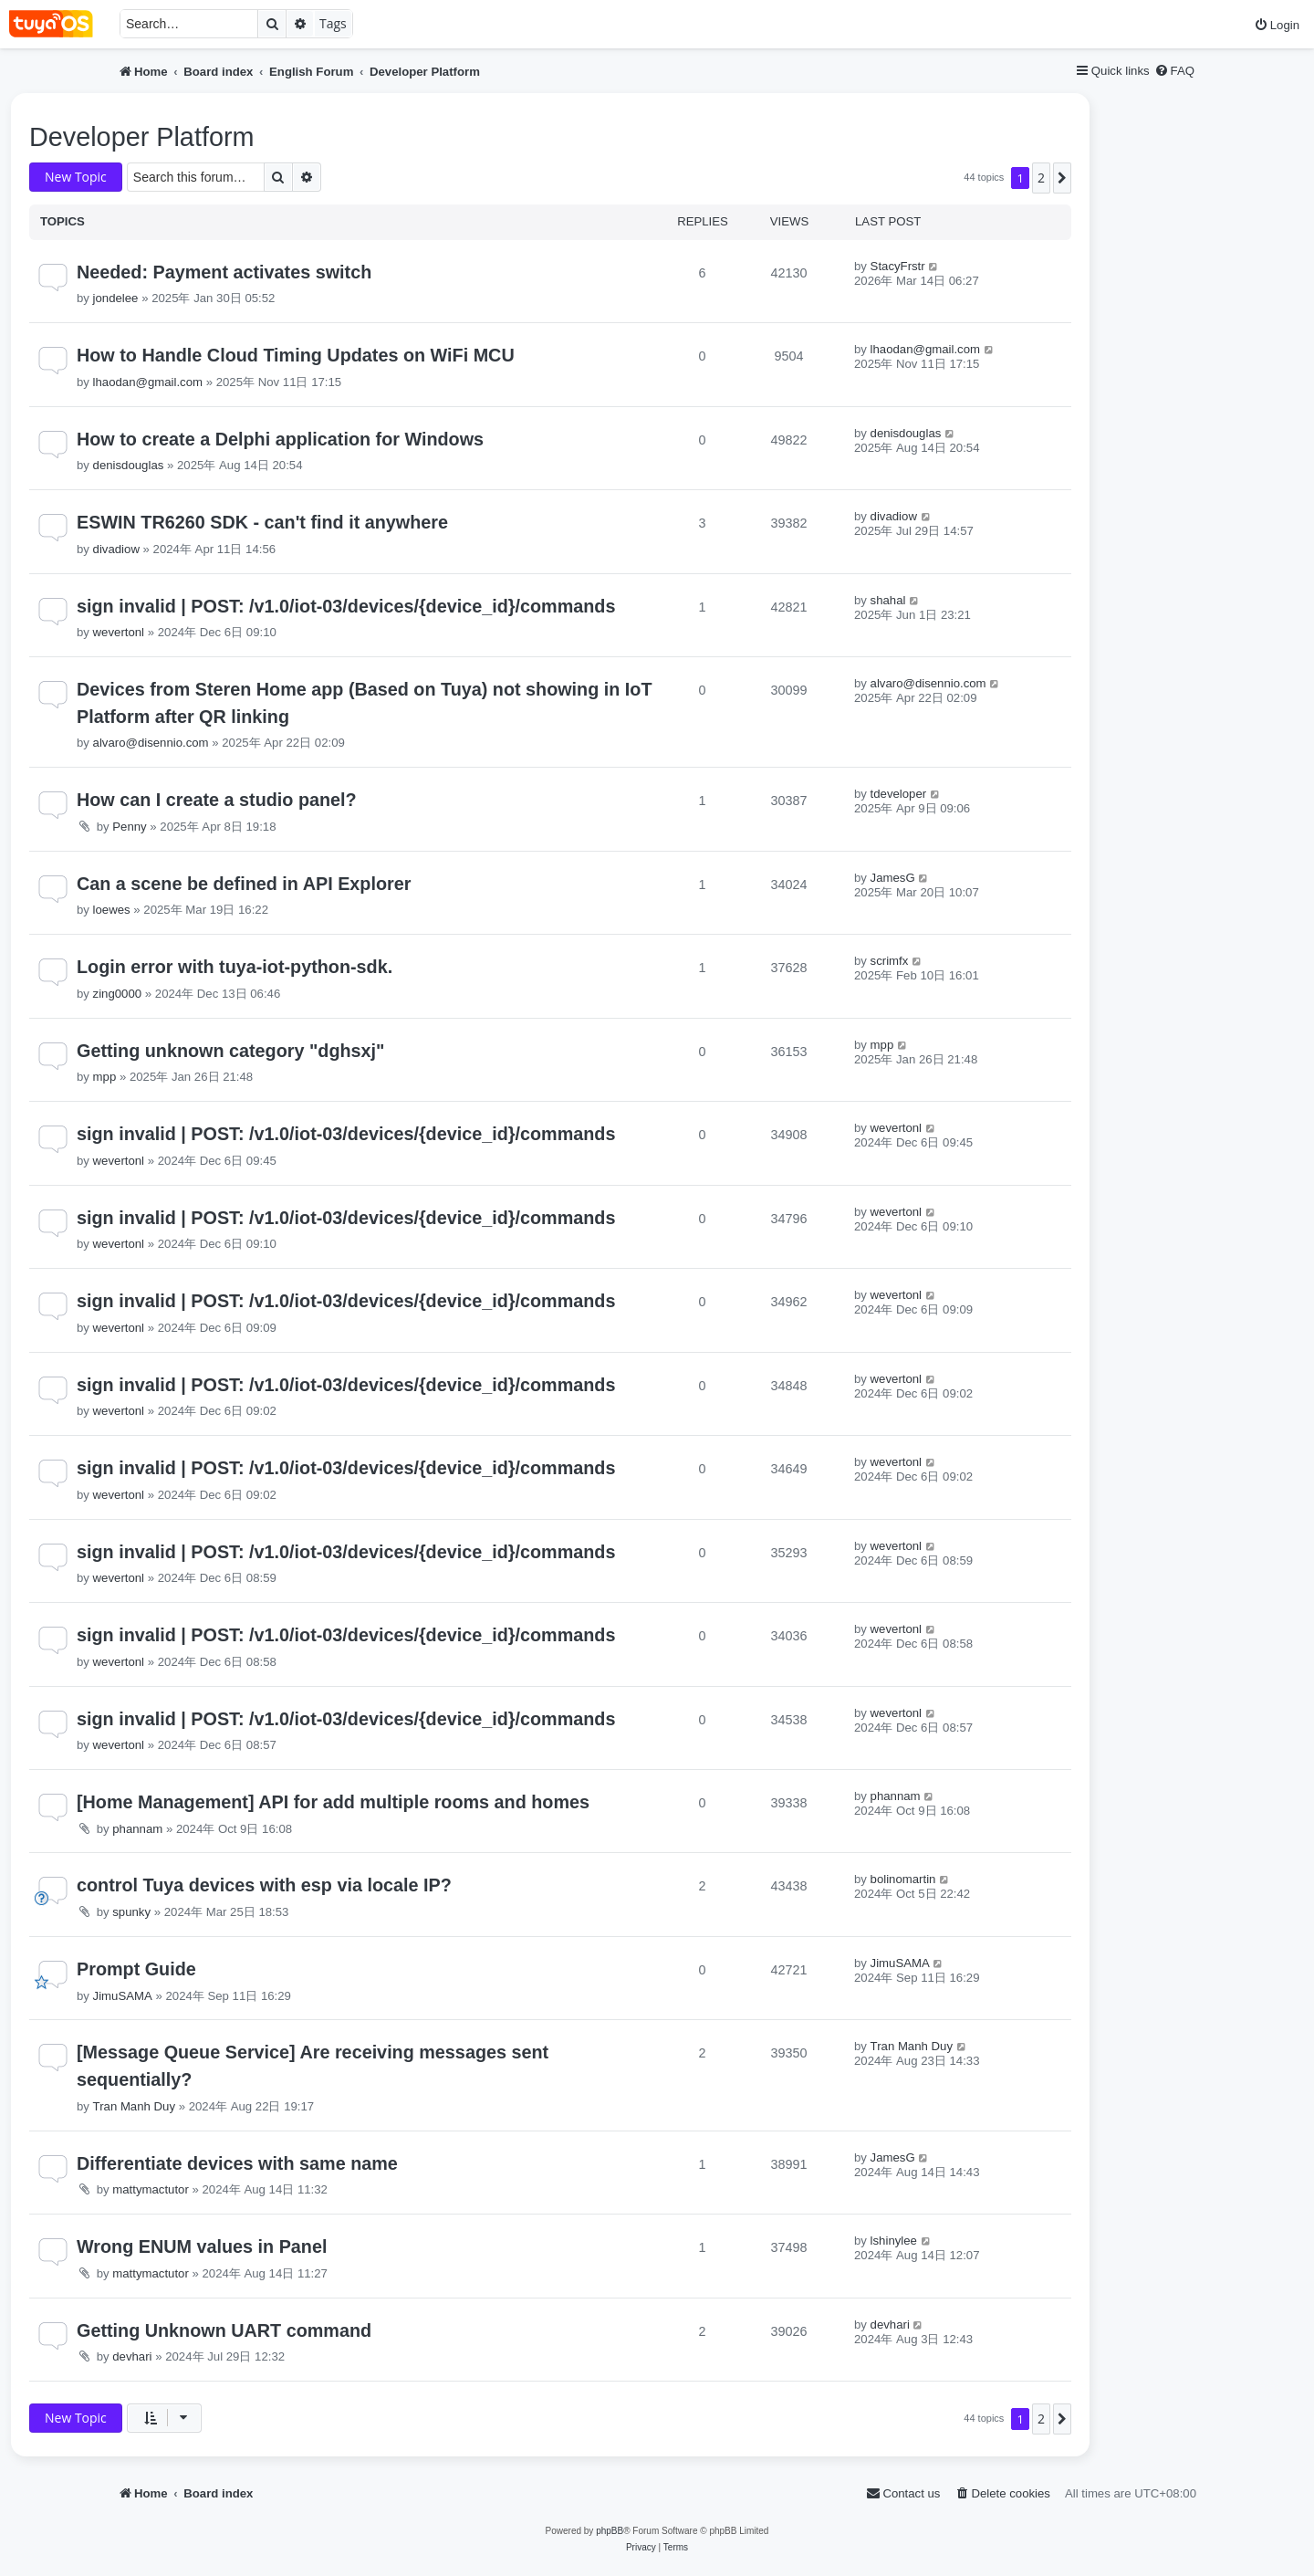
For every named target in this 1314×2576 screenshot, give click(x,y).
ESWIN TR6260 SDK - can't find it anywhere (262, 522)
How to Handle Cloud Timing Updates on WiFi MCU (296, 355)
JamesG (893, 878)
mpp (105, 1077)
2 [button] (1041, 177)
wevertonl (118, 632)
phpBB (609, 2531)
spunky (131, 1912)
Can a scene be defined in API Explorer (244, 884)
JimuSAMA (122, 1996)
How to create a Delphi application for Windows (280, 439)
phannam (137, 1829)
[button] (1062, 178)
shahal (888, 600)
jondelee (116, 298)
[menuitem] (1276, 25)
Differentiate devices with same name (237, 2163)
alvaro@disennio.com (151, 742)
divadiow (116, 549)
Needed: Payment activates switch (224, 272)
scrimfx (890, 961)
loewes (111, 909)
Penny (129, 826)
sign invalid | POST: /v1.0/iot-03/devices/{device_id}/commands (346, 606)
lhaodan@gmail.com (148, 382)
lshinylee (894, 2240)
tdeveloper (899, 794)
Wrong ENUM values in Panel (202, 2246)
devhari (131, 2356)
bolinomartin (903, 1879)
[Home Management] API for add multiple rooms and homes (333, 1802)
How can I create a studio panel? (217, 800)
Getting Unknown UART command (224, 2330)
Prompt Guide (136, 1969)
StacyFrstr (898, 266)
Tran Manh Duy (134, 2106)
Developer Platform (141, 137)
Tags (333, 23)
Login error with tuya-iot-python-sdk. (234, 967)
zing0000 (117, 993)
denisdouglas (128, 465)
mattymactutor (150, 2189)
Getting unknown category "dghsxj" (230, 1051)
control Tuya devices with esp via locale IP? (264, 1885)
